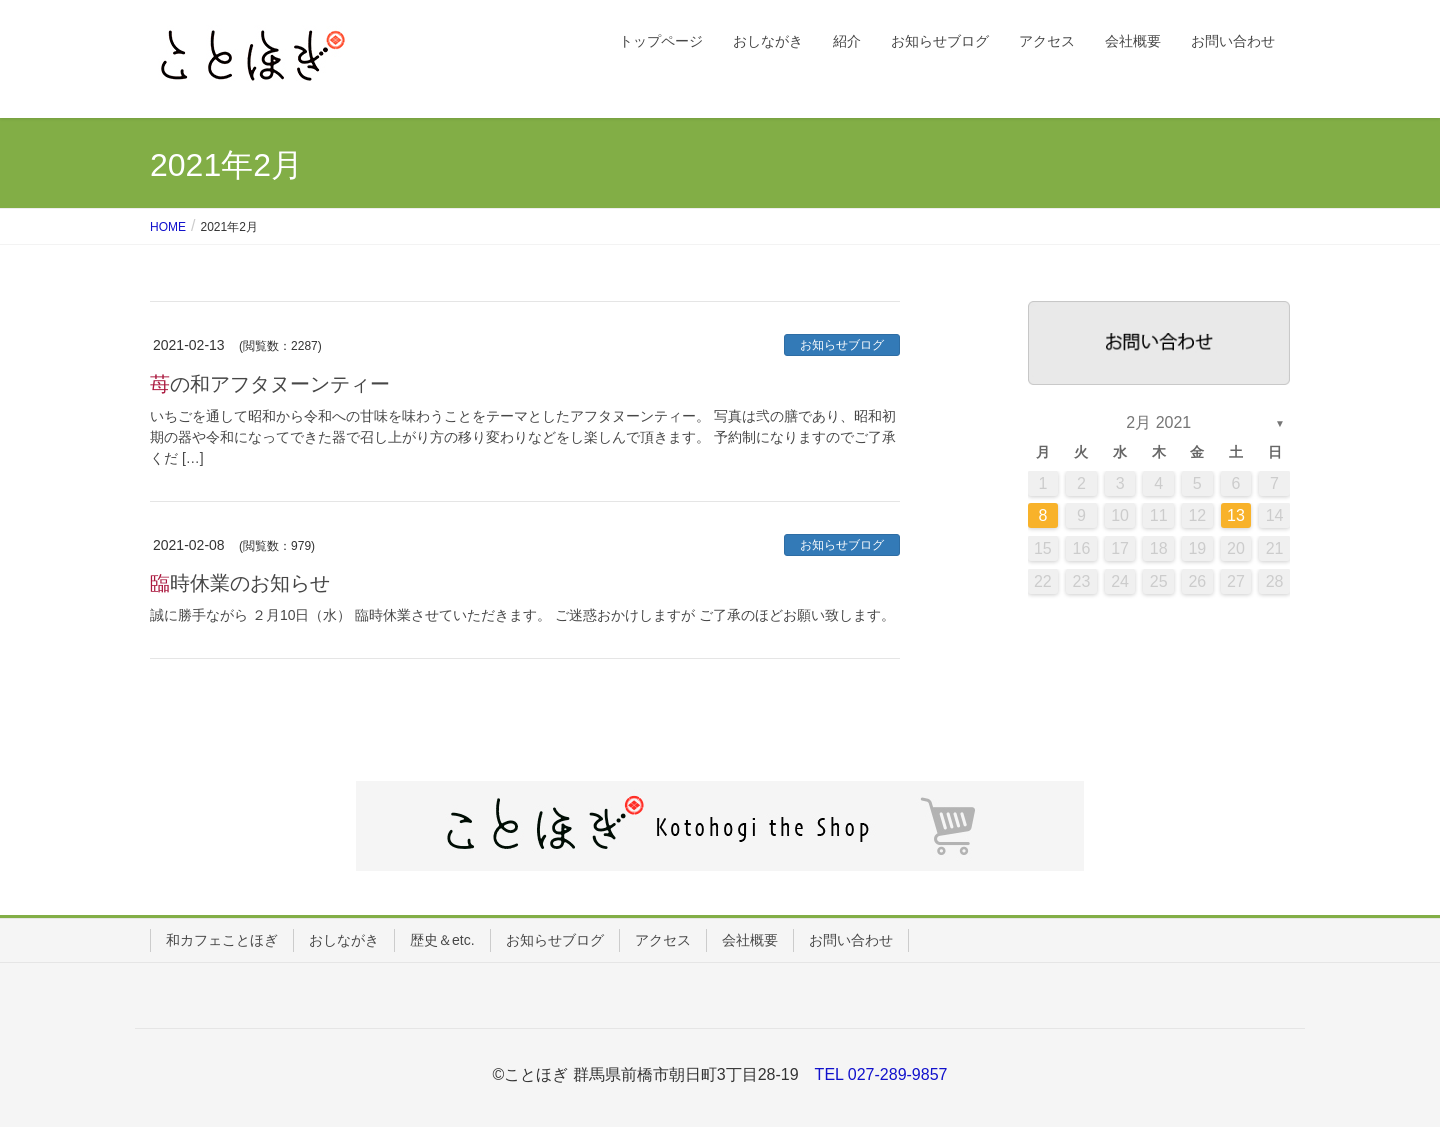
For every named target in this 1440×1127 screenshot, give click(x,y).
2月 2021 (1158, 422)
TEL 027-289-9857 (881, 1074)
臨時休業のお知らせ (240, 583)
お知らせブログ (842, 345)
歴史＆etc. (442, 940)
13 (1236, 515)
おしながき (344, 940)
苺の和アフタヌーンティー (270, 384)
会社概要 (750, 940)
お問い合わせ (851, 940)
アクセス (663, 940)
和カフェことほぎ (222, 940)
